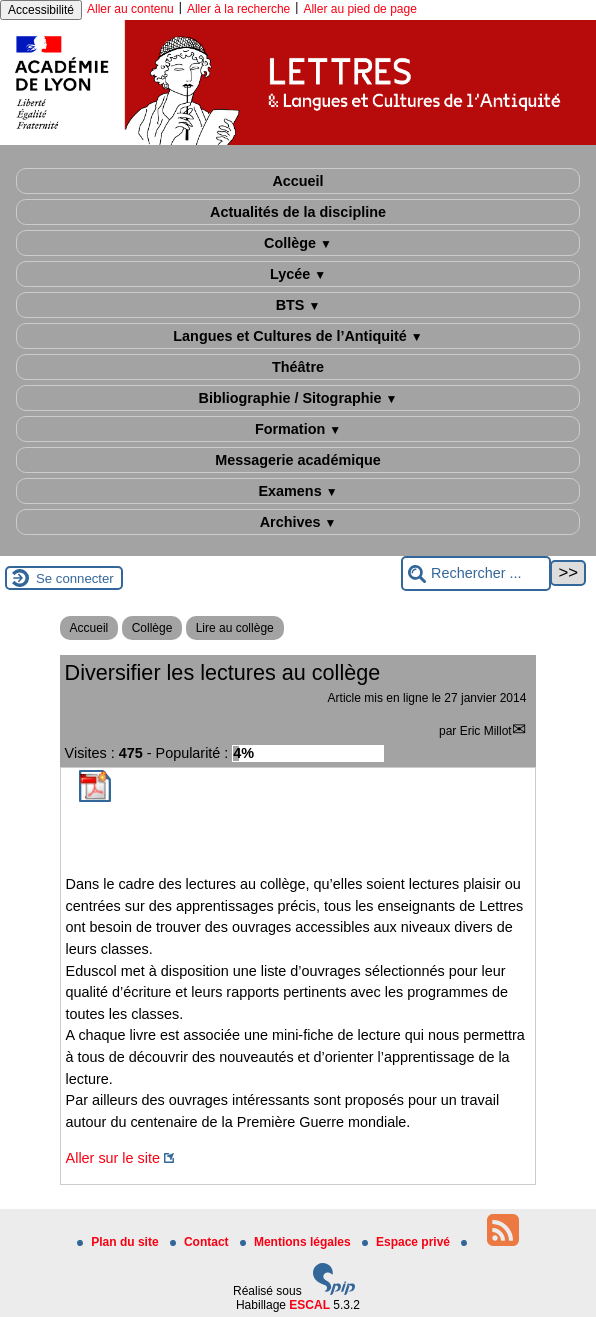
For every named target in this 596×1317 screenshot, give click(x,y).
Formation (298, 429)
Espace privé (407, 1242)
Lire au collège (235, 628)
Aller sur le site (113, 1158)
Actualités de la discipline (298, 212)
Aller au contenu (130, 9)
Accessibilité (41, 10)
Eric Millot (486, 731)
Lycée (298, 274)
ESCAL (309, 1305)
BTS (298, 305)
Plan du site (119, 1242)
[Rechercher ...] (476, 573)
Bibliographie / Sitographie (298, 398)
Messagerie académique (298, 460)
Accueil (297, 181)
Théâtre (298, 367)
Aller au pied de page (359, 9)
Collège (298, 243)
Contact (201, 1242)
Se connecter (75, 578)
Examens (297, 491)
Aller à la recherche (238, 9)
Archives (298, 522)
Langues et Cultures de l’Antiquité (297, 336)
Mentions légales (297, 1242)
